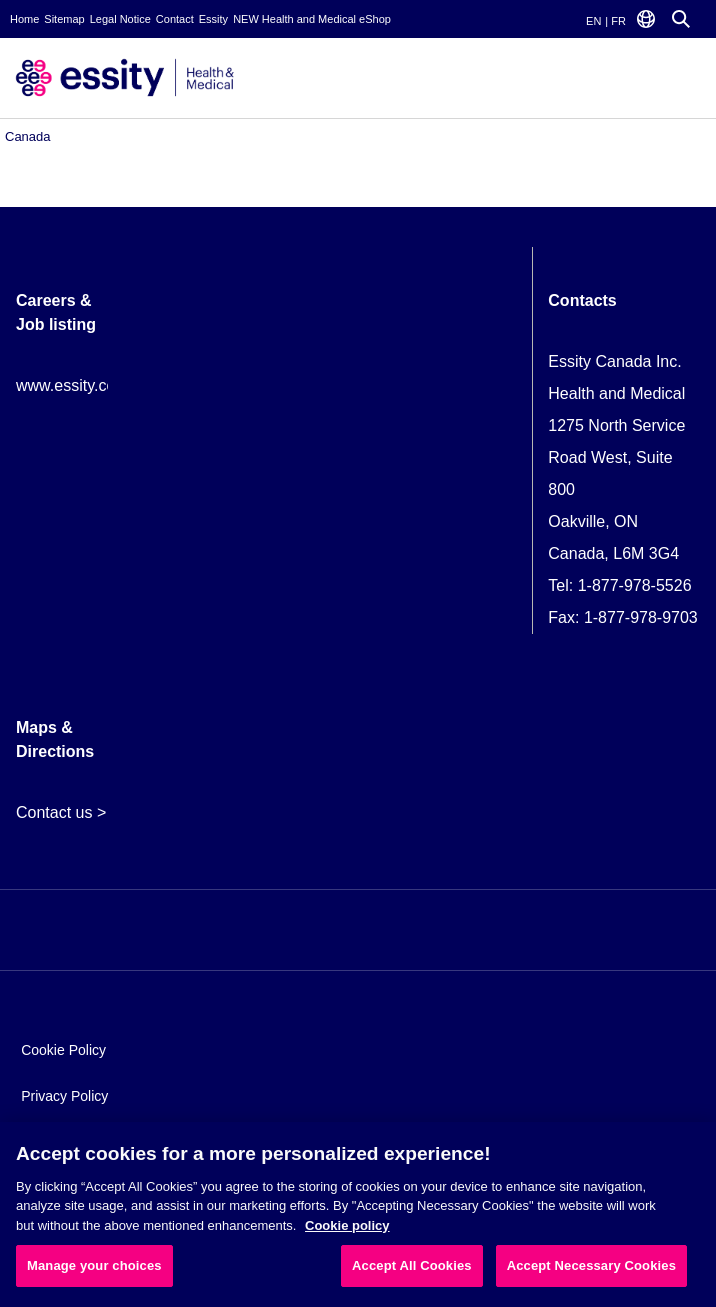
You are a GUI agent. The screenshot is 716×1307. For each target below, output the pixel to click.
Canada (28, 136)
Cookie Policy (63, 1050)
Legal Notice (120, 19)
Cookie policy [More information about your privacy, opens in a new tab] (347, 1225)
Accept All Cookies (412, 1265)
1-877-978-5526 (635, 585)
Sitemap (64, 19)
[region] (358, 1214)
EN (593, 21)
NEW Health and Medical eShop (312, 19)
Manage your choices (94, 1265)
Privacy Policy (64, 1096)
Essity (213, 19)
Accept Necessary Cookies (591, 1265)
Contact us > (61, 812)
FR (618, 21)
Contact (175, 19)
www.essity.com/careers (101, 385)
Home (24, 19)
